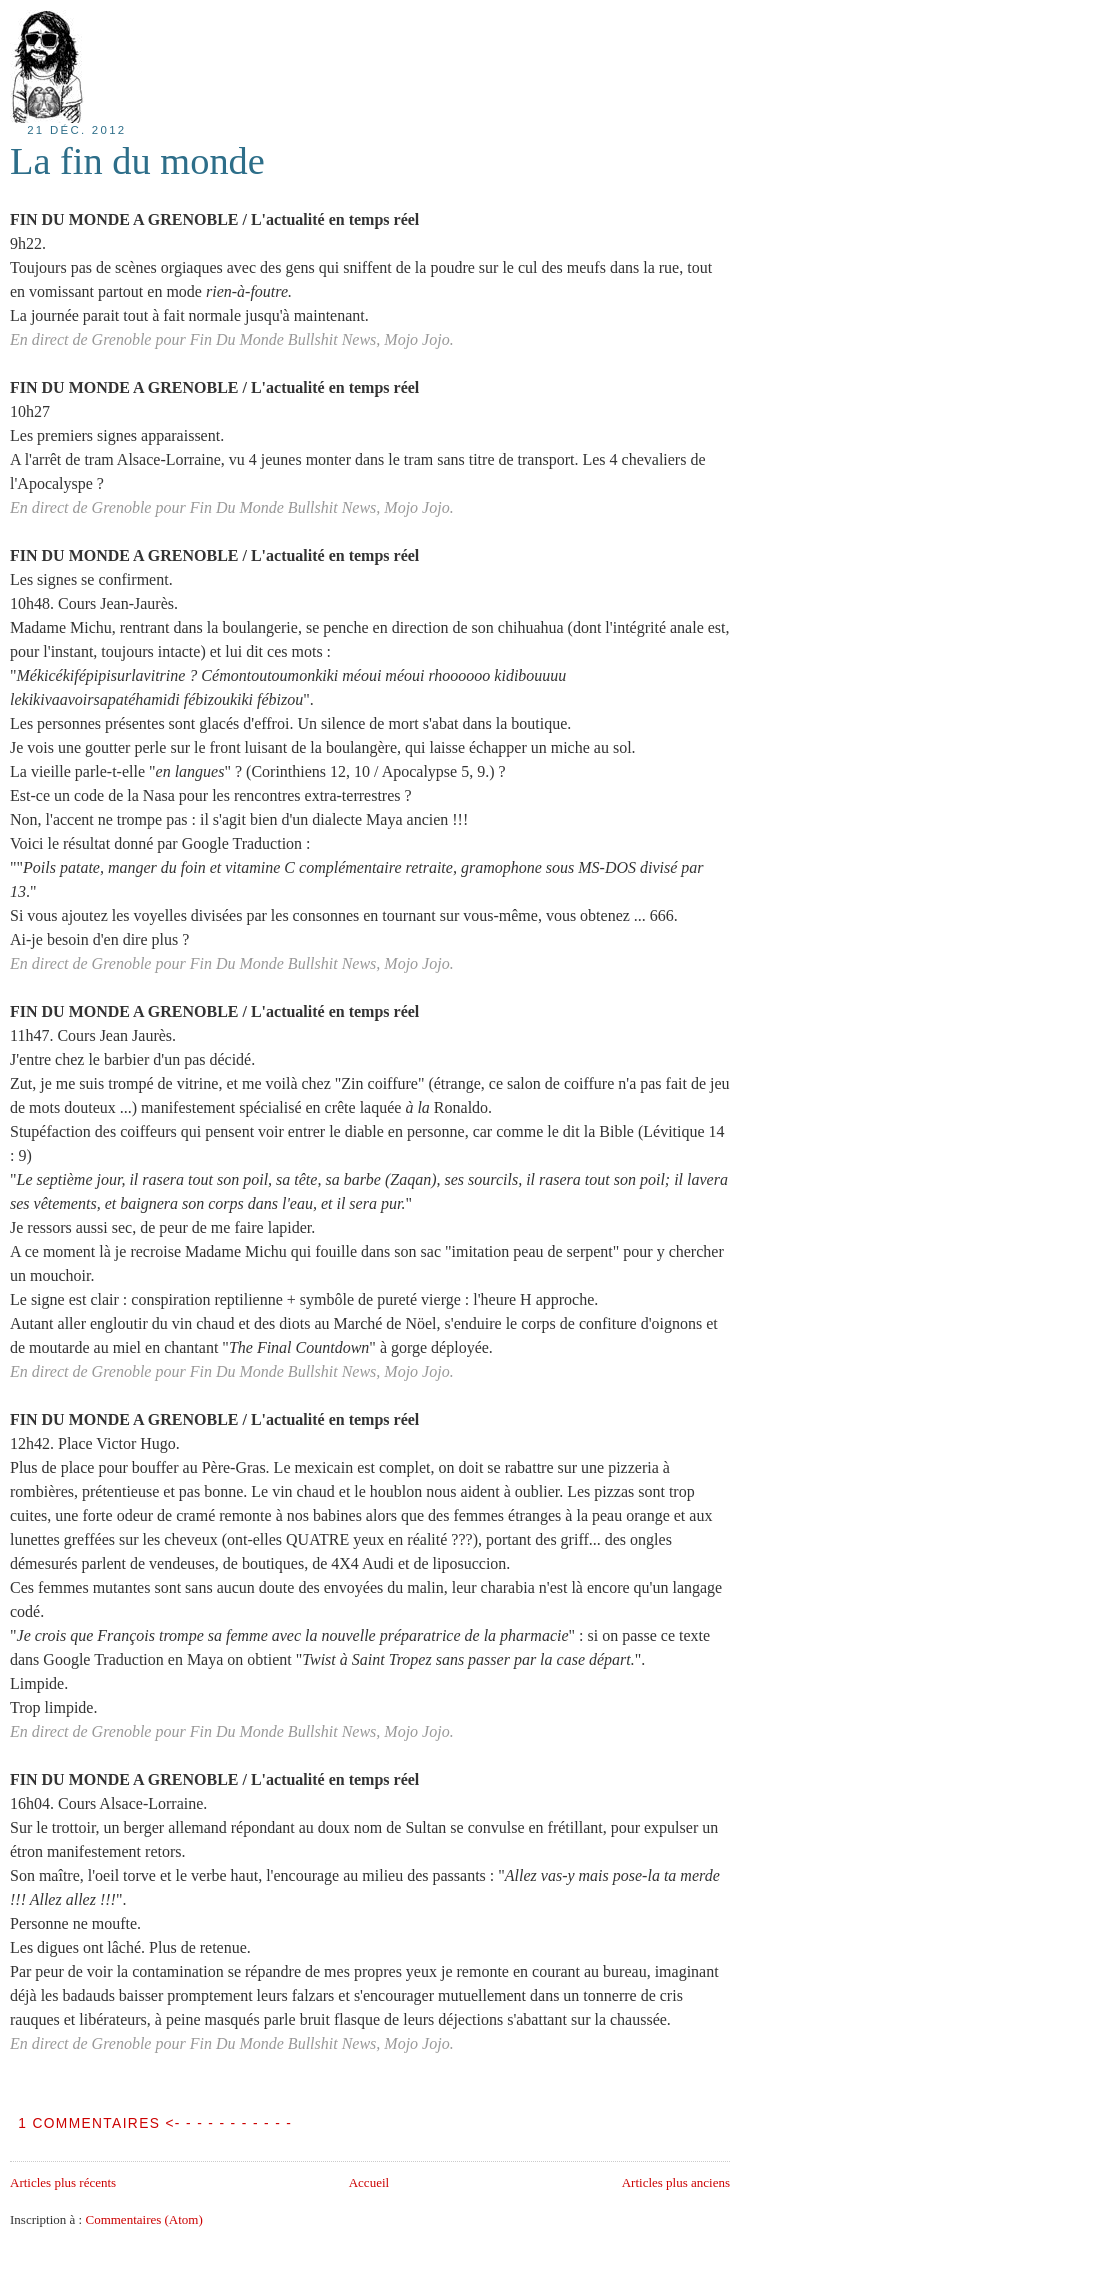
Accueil (369, 2182)
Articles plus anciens (676, 2182)
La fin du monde (137, 161)
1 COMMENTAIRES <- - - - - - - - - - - (155, 2123)
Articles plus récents (63, 2182)
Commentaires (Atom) (143, 2219)
